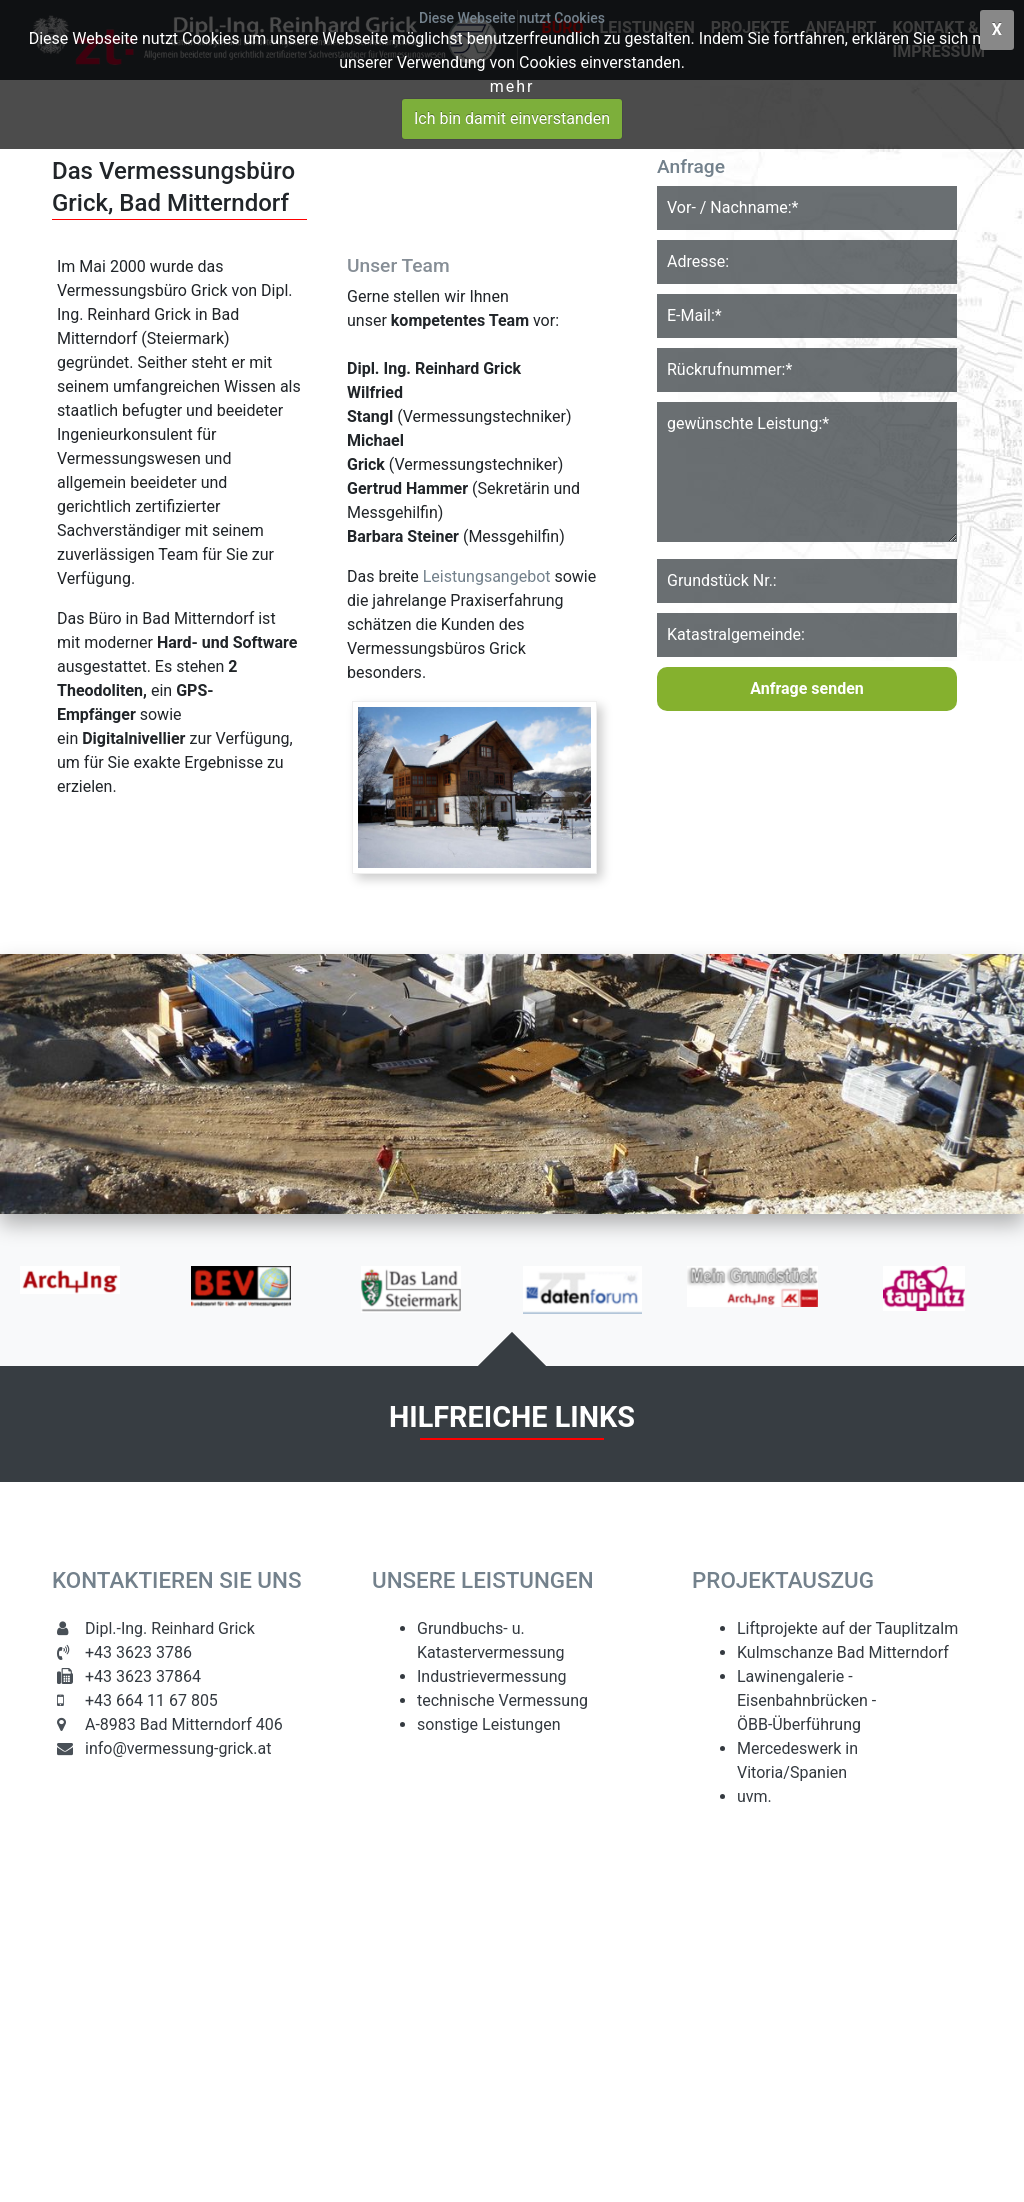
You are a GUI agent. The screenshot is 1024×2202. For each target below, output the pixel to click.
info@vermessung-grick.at (178, 1748)
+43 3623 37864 (143, 1676)
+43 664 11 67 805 (151, 1700)
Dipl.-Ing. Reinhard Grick (170, 1628)
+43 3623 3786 (138, 1652)
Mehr (512, 86)
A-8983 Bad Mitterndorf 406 (184, 1724)
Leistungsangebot (487, 576)
